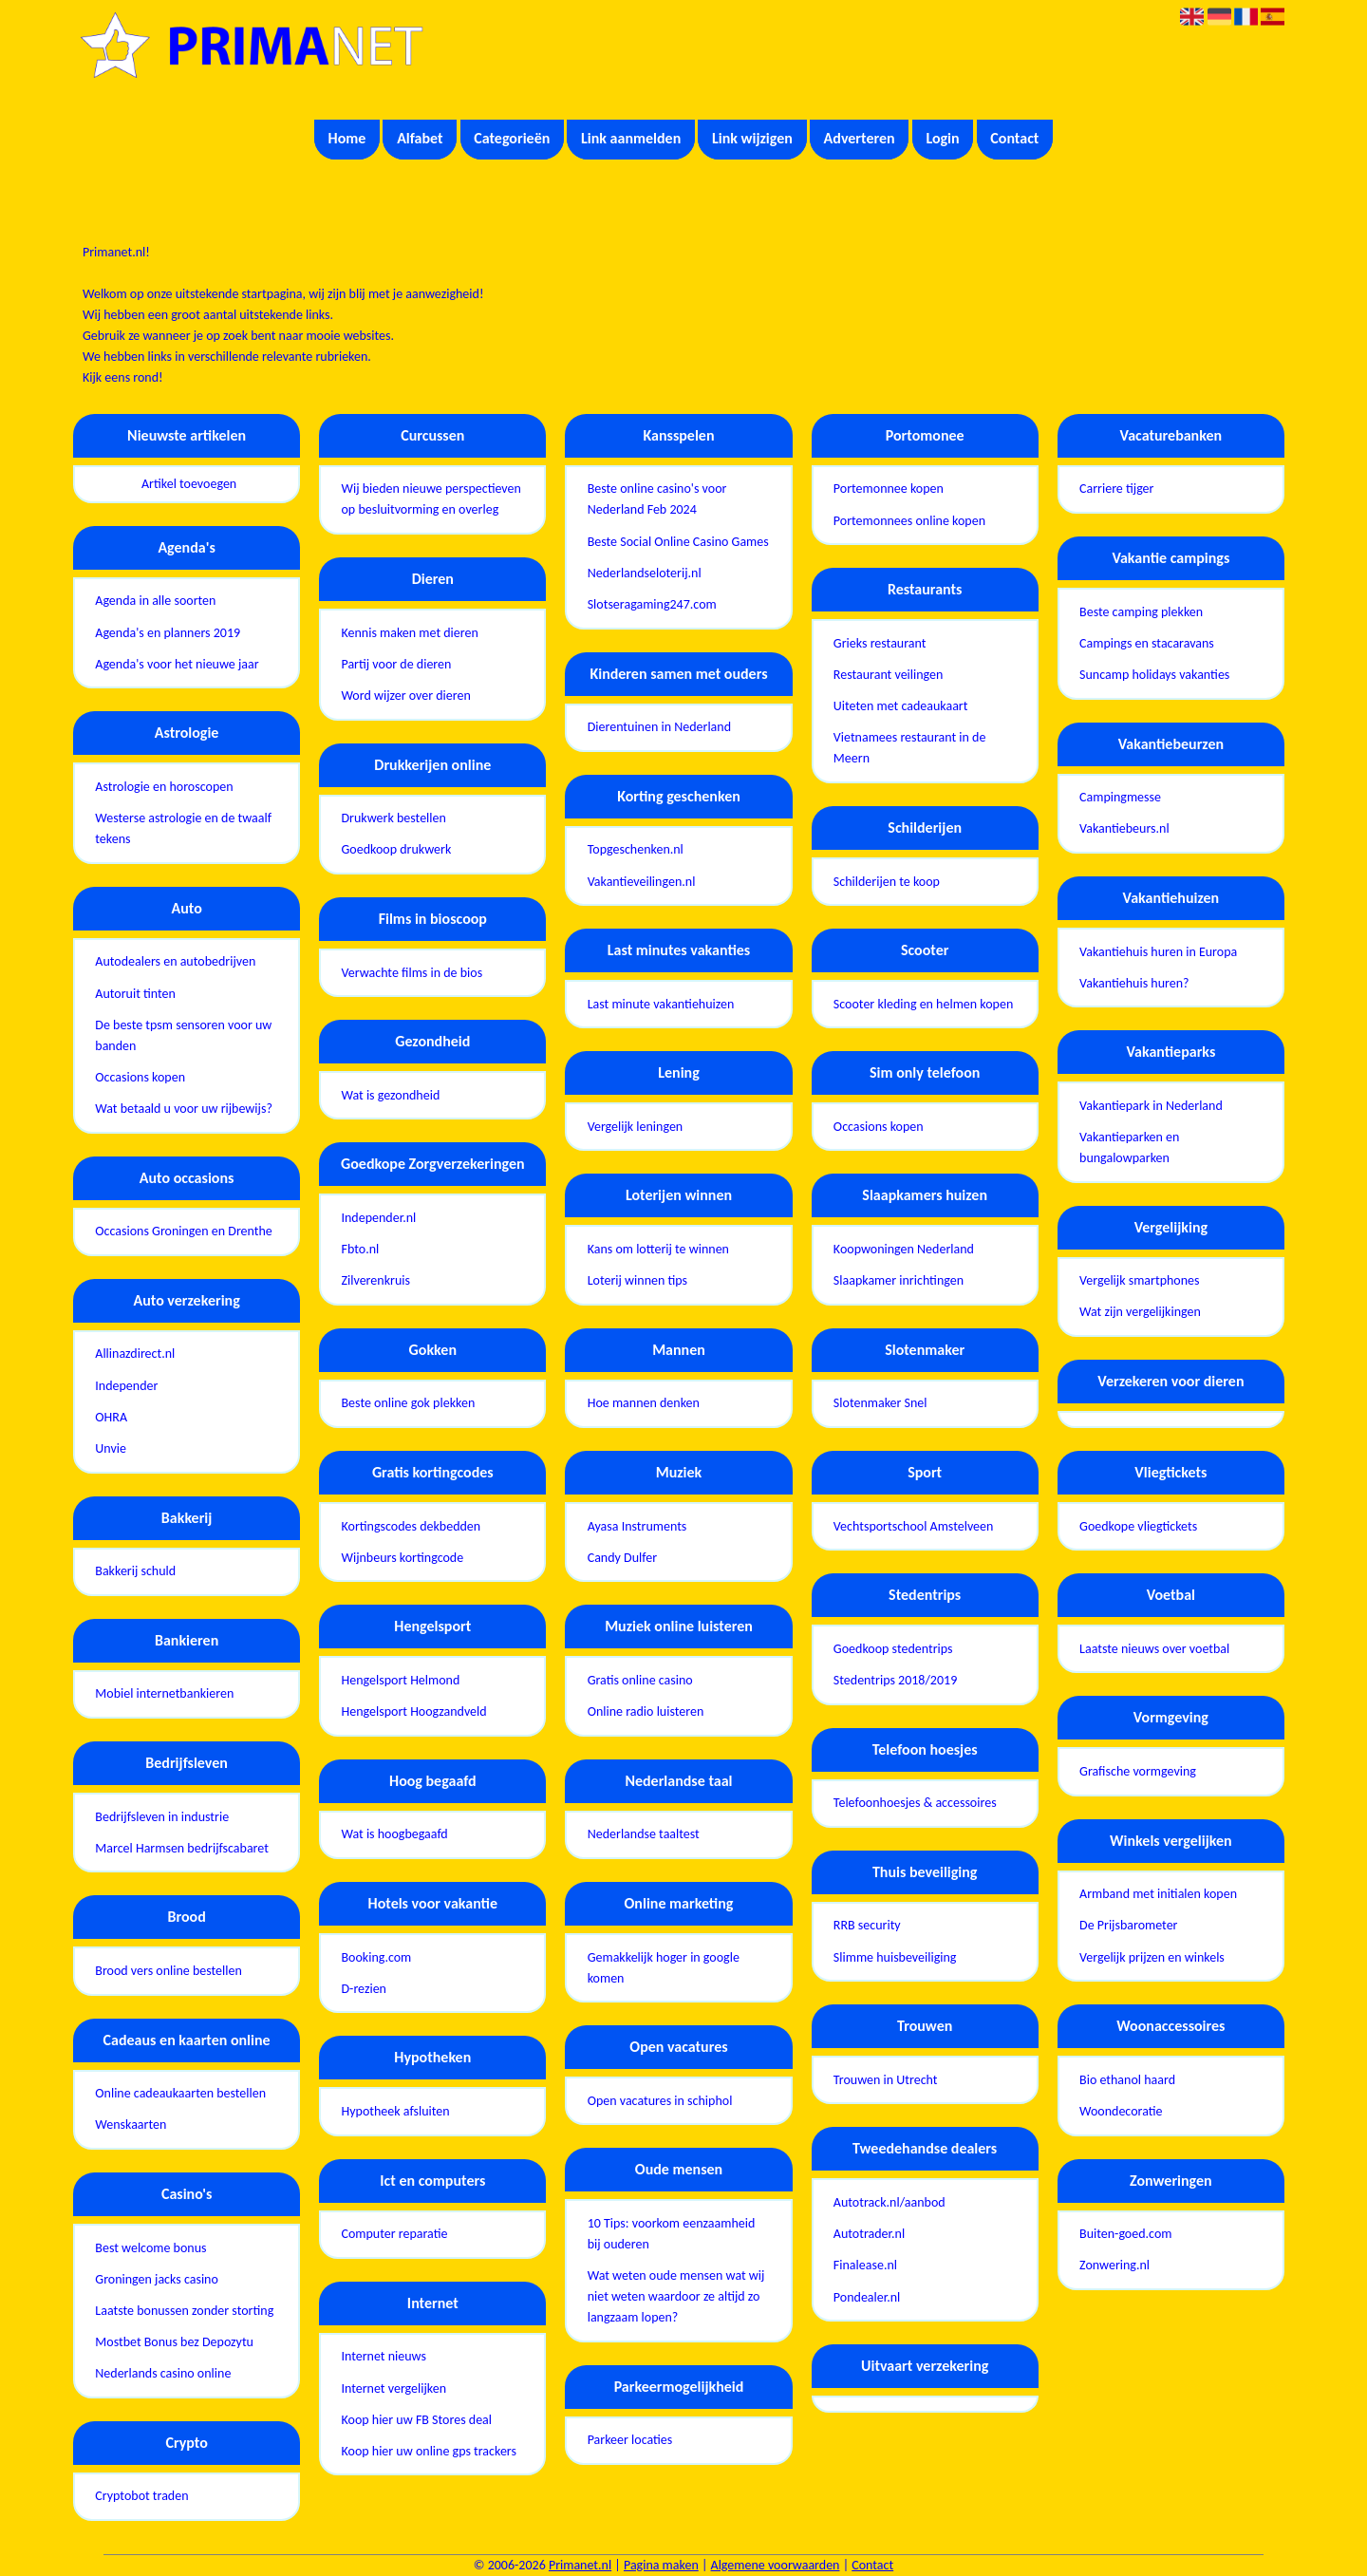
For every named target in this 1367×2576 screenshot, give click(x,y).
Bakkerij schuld (135, 1571)
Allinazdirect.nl (135, 1353)
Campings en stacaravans (1146, 643)
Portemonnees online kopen (909, 521)
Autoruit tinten (135, 994)
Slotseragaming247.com (652, 604)
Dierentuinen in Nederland (659, 727)
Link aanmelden (631, 138)
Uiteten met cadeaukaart (900, 706)
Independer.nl (378, 1218)
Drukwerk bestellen (393, 818)
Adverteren (859, 138)
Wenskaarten (130, 2124)
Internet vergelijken (393, 2388)
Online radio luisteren (646, 1711)
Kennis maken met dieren (409, 633)
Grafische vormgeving (1137, 1771)
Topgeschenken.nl (636, 849)
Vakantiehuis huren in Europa (1158, 952)
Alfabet (419, 138)
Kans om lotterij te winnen (658, 1249)
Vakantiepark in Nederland (1151, 1106)
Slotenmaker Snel (880, 1403)
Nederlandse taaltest (644, 1834)
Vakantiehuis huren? (1134, 983)
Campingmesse (1120, 797)
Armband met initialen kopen (1158, 1894)
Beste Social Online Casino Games (678, 542)
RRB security (867, 1925)
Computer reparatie (394, 2234)
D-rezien (363, 1989)
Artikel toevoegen (188, 484)
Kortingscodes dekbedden (410, 1526)
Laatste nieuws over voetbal (1154, 1649)
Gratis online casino (640, 1680)
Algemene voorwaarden (775, 2565)
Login (942, 138)
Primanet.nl (580, 2565)
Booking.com (376, 1957)
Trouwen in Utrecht (885, 2080)
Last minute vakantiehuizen (661, 1004)
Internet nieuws (383, 2356)
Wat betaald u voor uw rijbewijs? (183, 1108)
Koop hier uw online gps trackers (428, 2451)
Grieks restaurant (880, 643)
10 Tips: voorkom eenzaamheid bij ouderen (672, 2233)
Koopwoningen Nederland (903, 1249)
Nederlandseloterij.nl (645, 573)
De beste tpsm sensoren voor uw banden (183, 1035)
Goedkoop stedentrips (893, 1649)
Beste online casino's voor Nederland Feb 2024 (657, 498)
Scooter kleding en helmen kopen (923, 1004)
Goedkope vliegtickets (1138, 1526)
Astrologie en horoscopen (164, 787)
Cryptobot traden (141, 2496)
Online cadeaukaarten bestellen (180, 2093)
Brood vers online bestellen (168, 1971)
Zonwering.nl (1114, 2265)
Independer (126, 1386)
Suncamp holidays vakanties (1154, 675)
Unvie (110, 1448)
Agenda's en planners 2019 (167, 633)
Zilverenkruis (375, 1280)
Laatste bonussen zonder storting (184, 2311)
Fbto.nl (360, 1249)
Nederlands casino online (163, 2373)
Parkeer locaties (630, 2440)
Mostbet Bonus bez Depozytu (174, 2342)
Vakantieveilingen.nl (642, 882)
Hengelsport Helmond (400, 1680)
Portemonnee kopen (888, 488)
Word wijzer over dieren (405, 695)
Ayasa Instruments (637, 1526)
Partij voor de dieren (396, 664)
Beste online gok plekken (408, 1403)
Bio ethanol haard (1127, 2080)
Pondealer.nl (866, 2297)
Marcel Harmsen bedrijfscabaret (182, 1848)
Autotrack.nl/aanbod (889, 2202)
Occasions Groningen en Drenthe (183, 1231)
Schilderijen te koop (886, 882)
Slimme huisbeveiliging (895, 1957)
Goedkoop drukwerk (396, 849)
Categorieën (512, 138)
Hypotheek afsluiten (395, 2111)
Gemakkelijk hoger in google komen (664, 1967)
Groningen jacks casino (156, 2279)
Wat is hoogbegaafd (394, 1834)
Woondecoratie (1120, 2111)
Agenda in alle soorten (155, 600)
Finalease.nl (865, 2265)
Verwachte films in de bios (411, 973)
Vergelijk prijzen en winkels (1152, 1957)
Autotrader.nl (869, 2234)
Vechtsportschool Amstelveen (913, 1526)
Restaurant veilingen (888, 675)
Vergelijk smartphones (1139, 1280)
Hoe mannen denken (644, 1403)
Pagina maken (661, 2565)
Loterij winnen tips (637, 1280)
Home (347, 138)
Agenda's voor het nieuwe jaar (176, 664)
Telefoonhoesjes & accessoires (915, 1803)
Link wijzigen (752, 138)
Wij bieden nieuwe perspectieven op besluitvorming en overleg (430, 498)
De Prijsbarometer (1128, 1925)
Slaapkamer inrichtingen (898, 1280)
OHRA (111, 1417)
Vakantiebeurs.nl (1124, 828)
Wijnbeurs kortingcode (402, 1558)
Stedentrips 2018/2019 (895, 1680)
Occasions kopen (140, 1077)
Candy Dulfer (622, 1558)
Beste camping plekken (1141, 612)
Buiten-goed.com (1125, 2234)
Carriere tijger (1116, 488)
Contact (1014, 138)
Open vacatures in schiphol (660, 2101)
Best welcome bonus (150, 2248)
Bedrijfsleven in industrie (162, 1817)
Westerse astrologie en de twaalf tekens (183, 828)
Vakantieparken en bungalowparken (1129, 1147)
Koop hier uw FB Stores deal (416, 2420)
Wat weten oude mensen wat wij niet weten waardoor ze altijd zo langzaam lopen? (676, 2296)
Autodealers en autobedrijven (175, 961)
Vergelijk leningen (636, 1127)
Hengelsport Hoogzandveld (413, 1711)
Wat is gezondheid (390, 1095)
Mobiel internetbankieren (164, 1693)
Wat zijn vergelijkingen (1140, 1312)
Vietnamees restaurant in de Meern (909, 747)
